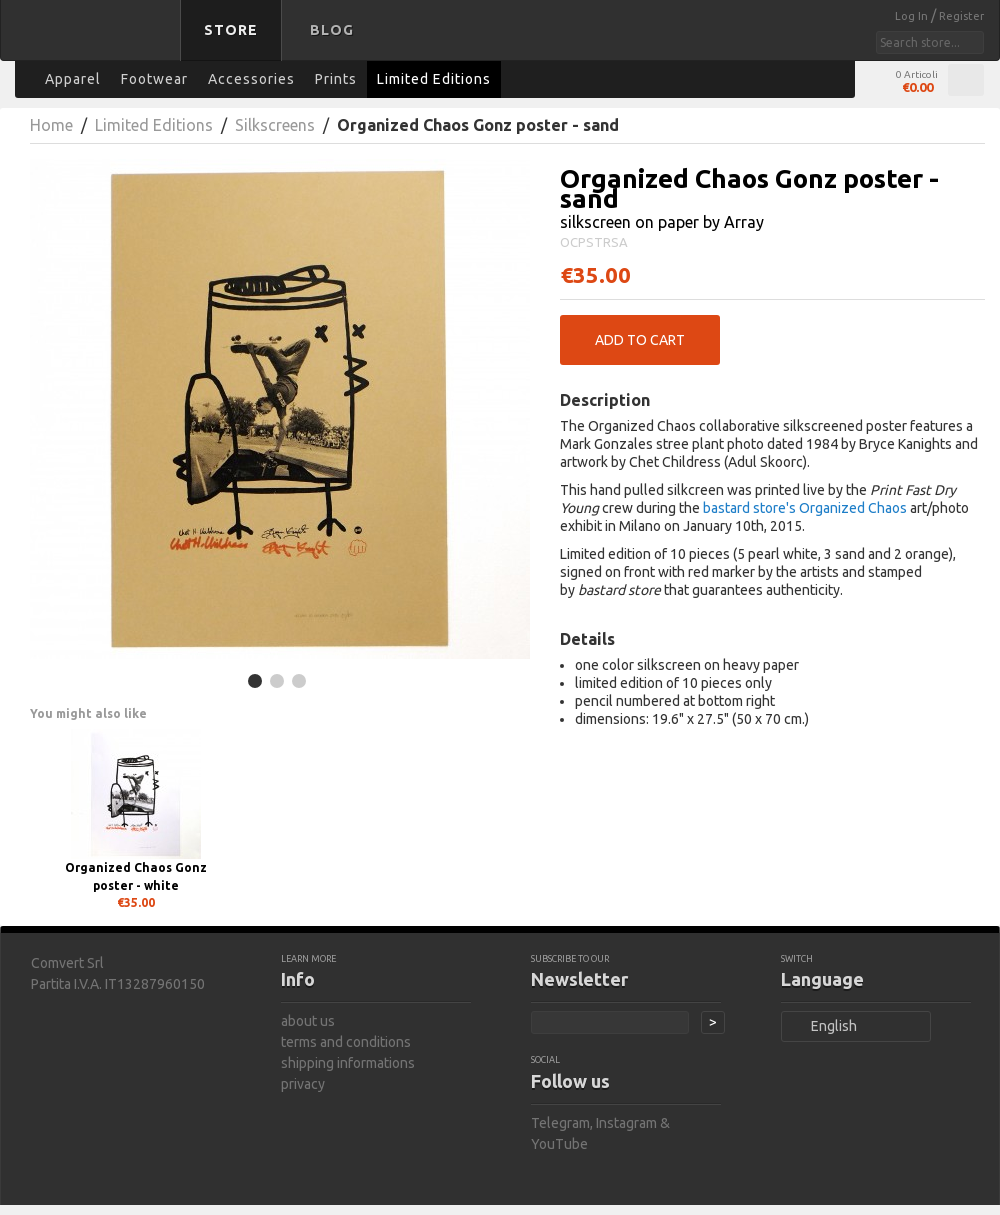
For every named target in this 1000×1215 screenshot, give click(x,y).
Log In (913, 16)
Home (51, 125)
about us (308, 1021)
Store (231, 30)
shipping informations (348, 1063)
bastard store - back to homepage (94, 43)
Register (961, 16)
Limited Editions (154, 125)
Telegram (560, 1123)
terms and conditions (346, 1042)
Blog (332, 30)
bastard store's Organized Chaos (805, 508)
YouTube (559, 1144)
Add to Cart (640, 340)
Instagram (626, 1123)
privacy (303, 1084)
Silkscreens (275, 125)
